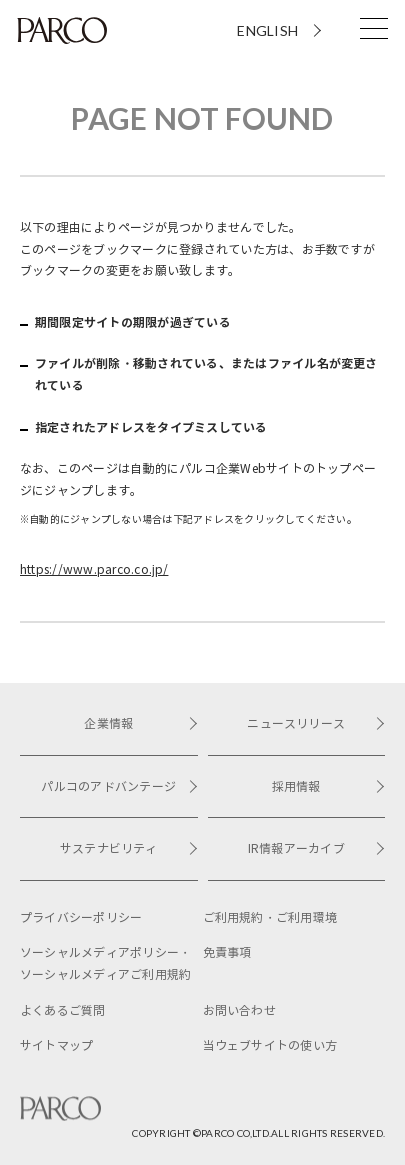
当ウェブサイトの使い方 (270, 1045)
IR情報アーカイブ (316, 848)
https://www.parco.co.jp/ (94, 569)
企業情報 (140, 723)
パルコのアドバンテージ (119, 786)
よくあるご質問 (63, 1010)
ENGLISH (267, 30)
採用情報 (328, 786)
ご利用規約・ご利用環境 (270, 917)
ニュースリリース (316, 723)
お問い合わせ (239, 1010)
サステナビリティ (129, 848)
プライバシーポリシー (81, 917)
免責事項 (227, 952)
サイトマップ (56, 1045)
